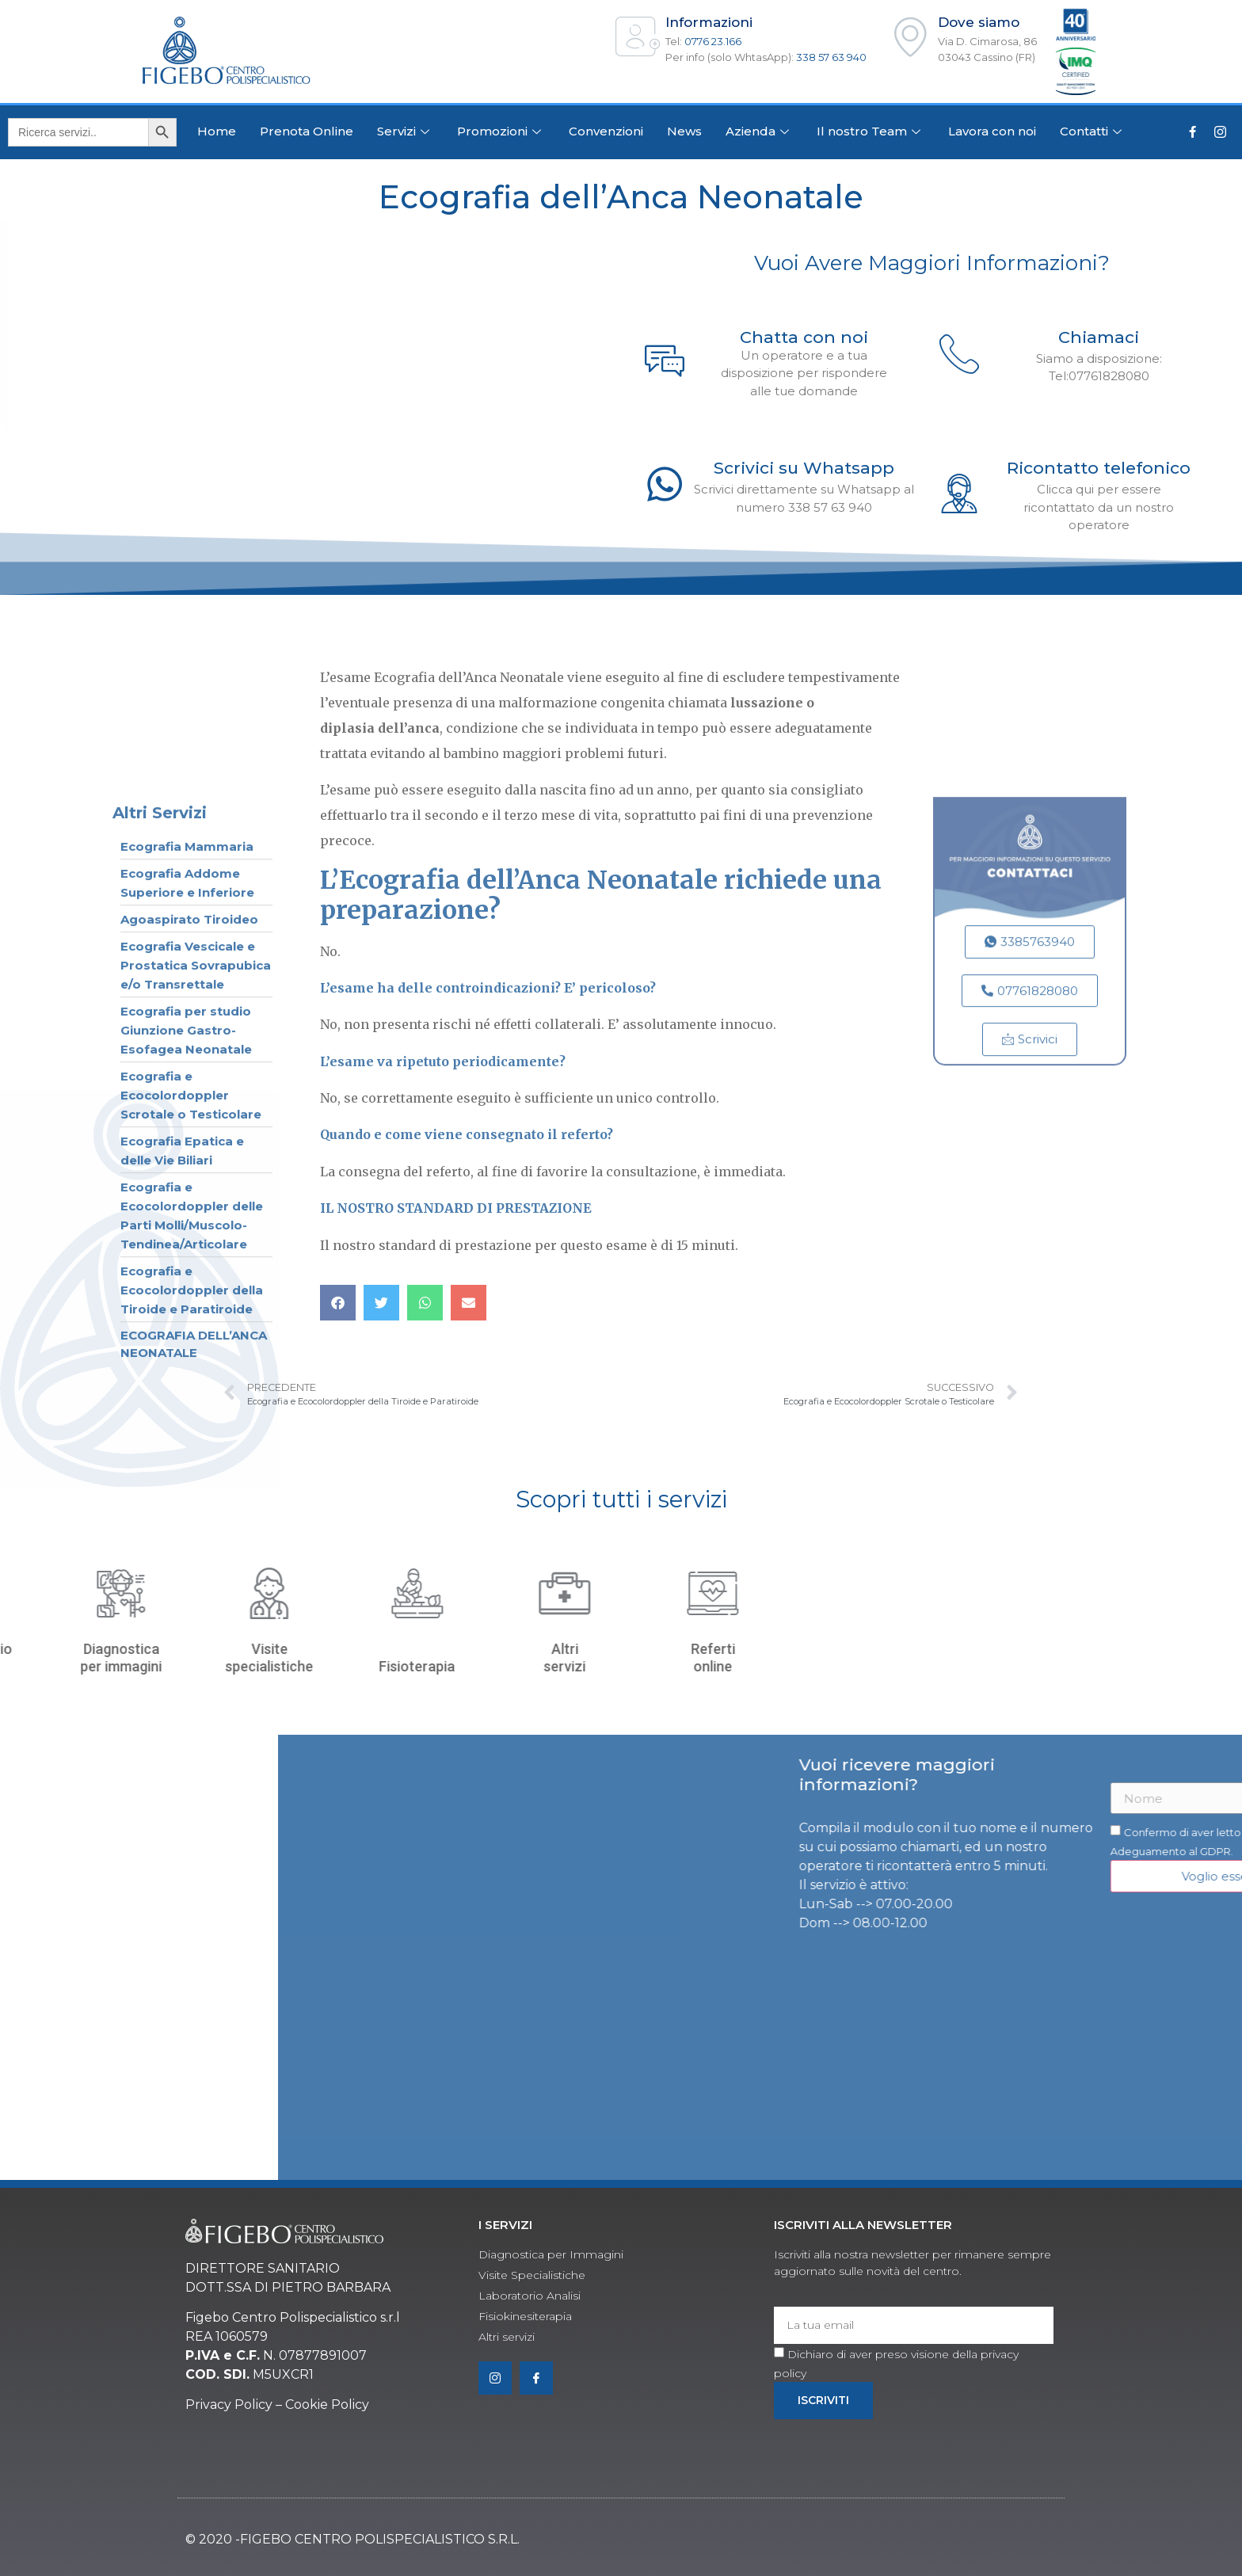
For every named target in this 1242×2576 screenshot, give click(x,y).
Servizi (405, 131)
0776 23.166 (712, 41)
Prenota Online (306, 131)
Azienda (759, 131)
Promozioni (501, 131)
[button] (338, 1302)
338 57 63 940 (831, 57)
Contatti (1093, 131)
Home (216, 131)
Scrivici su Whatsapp (804, 468)
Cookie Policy (327, 2404)
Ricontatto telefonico (1099, 468)
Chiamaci (1098, 337)
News (684, 131)
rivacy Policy (233, 2404)
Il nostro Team (870, 131)
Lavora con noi (992, 131)
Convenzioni (606, 131)
